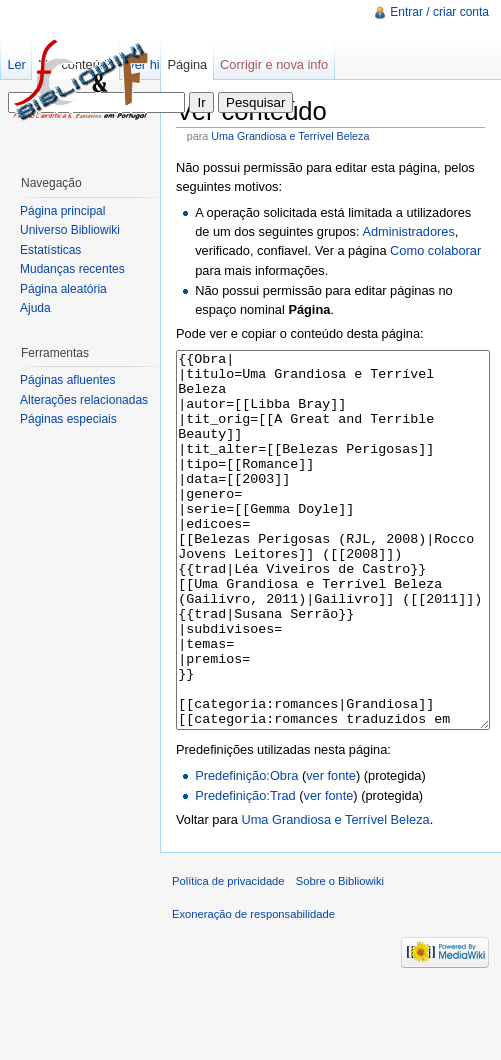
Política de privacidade (228, 956)
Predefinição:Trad (245, 870)
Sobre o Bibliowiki (340, 956)
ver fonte (331, 850)
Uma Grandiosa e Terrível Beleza (290, 136)
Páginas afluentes (67, 380)
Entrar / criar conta (439, 12)
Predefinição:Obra (246, 850)
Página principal (62, 211)
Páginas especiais (68, 419)
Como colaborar (435, 250)
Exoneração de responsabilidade (253, 989)
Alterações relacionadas (84, 400)
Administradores (408, 231)
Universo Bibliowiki (70, 230)
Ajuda (35, 308)
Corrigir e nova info (274, 64)
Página (187, 64)
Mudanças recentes (72, 269)
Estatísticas (50, 250)
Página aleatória (63, 289)
